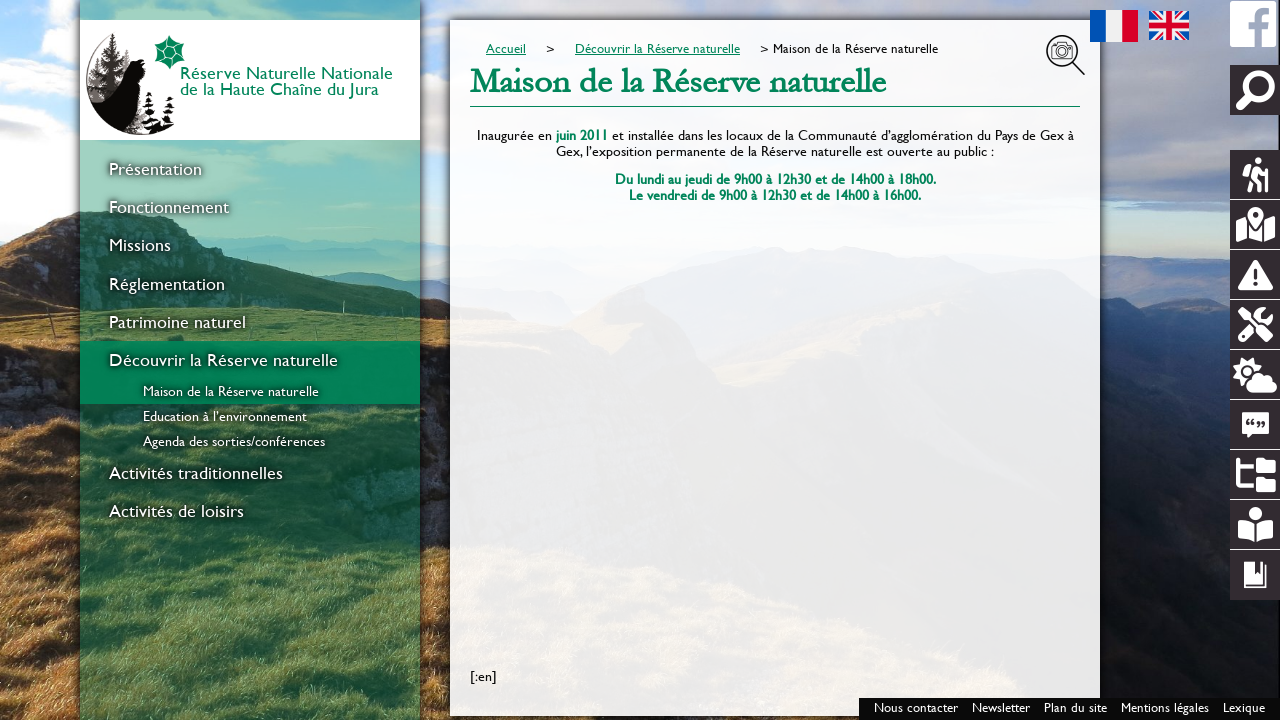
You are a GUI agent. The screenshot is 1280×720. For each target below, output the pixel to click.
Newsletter (1001, 707)
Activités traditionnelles (196, 473)
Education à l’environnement (225, 416)
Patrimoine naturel (177, 322)
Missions (140, 245)
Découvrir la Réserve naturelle (223, 360)
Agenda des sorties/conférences (234, 441)
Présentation (155, 169)
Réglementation (167, 284)
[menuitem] (250, 169)
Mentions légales (1165, 707)
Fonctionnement (169, 207)
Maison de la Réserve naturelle (231, 391)
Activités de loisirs (176, 511)
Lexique (1244, 707)
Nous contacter (916, 707)
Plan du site (1075, 707)
